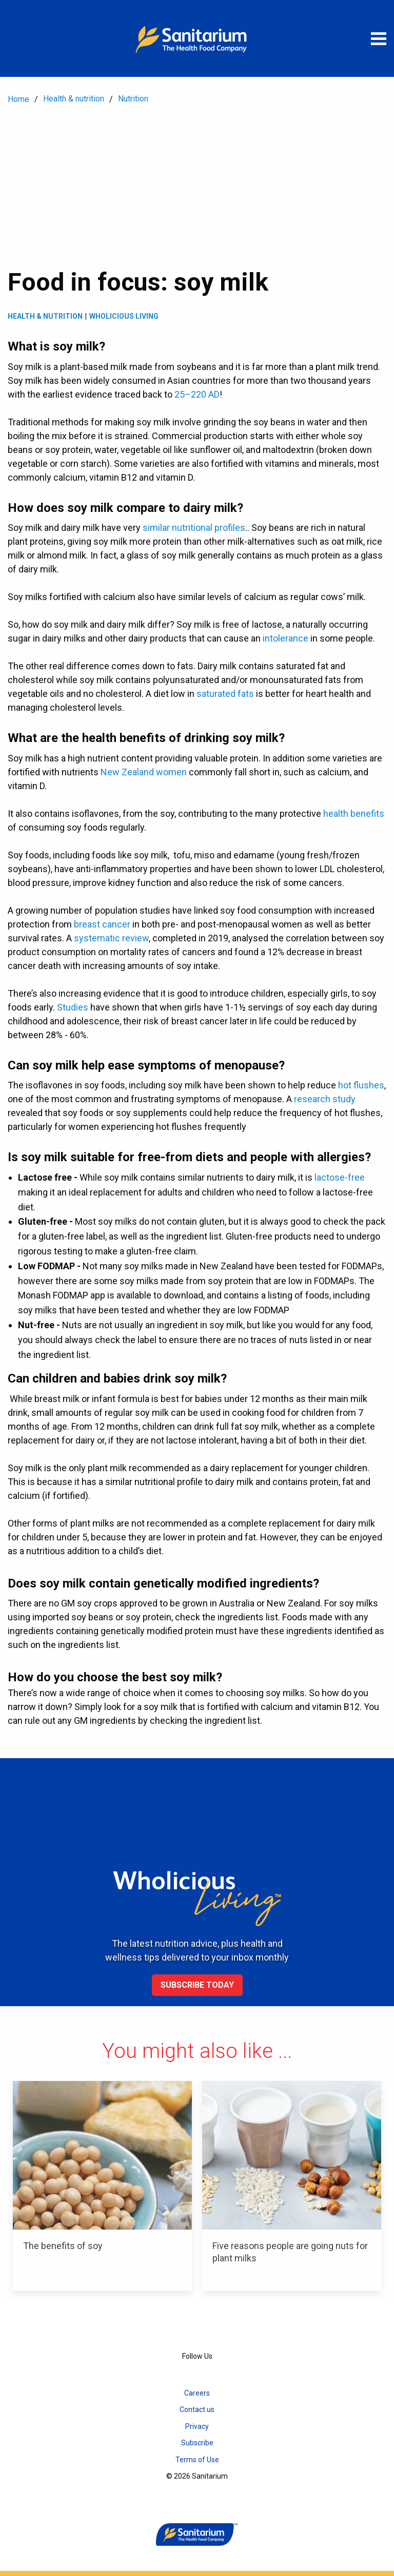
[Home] (197, 38)
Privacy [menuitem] (197, 2426)
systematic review (111, 938)
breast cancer (102, 924)
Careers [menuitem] (197, 2393)
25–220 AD (197, 394)
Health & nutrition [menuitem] (73, 99)
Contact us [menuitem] (197, 2409)
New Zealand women (144, 772)
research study (325, 1099)
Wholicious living (124, 316)
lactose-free (339, 1177)
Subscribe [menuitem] (197, 2443)
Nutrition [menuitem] (133, 99)
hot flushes (361, 1085)
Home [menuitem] (18, 99)
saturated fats (225, 693)
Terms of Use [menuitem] (197, 2460)
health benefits (353, 813)
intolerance (285, 638)
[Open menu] (378, 38)
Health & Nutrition (45, 316)
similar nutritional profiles (194, 527)
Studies (72, 1007)
